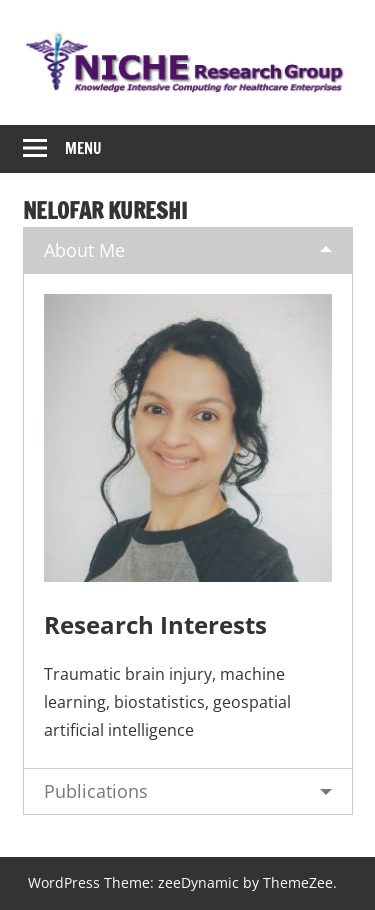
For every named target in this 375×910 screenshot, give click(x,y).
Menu (83, 148)
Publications (96, 791)
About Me (84, 250)
